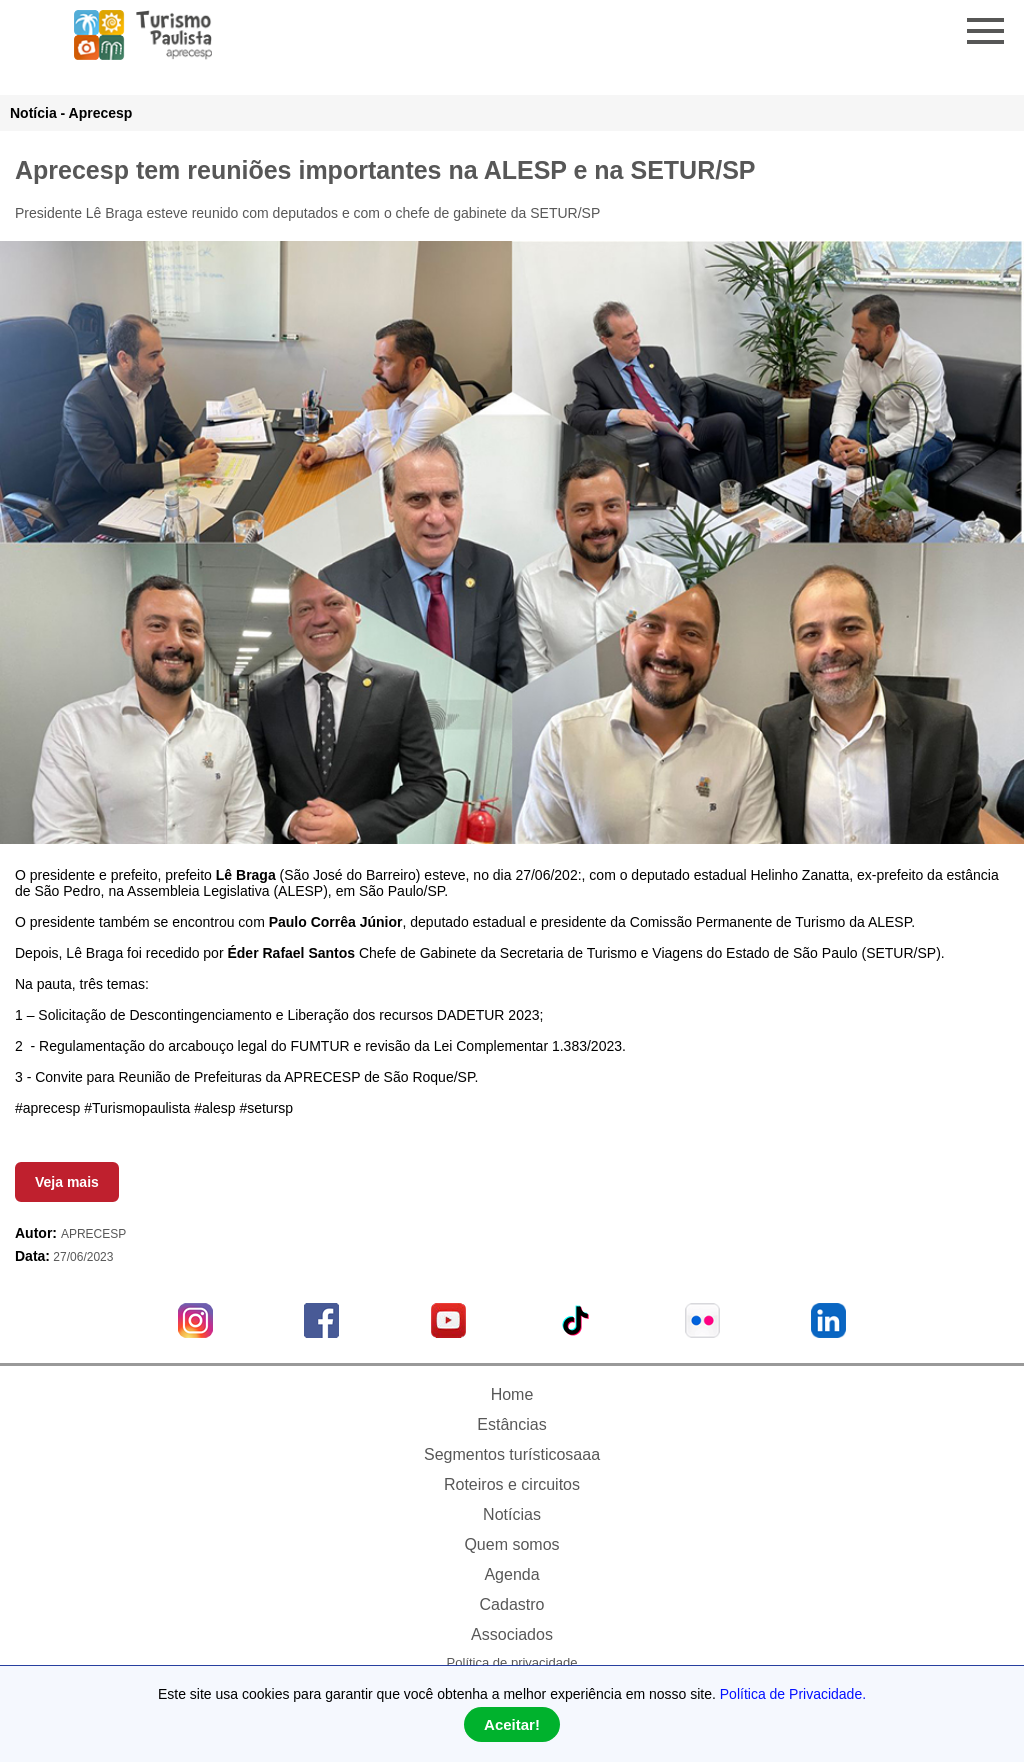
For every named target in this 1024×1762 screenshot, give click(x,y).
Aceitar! (512, 1724)
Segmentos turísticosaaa (512, 1454)
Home (512, 1394)
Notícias (512, 1514)
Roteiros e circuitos (512, 1484)
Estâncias (511, 1424)
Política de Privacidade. (793, 1694)
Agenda (511, 1574)
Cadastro (512, 1604)
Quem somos (511, 1544)
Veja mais (67, 1182)
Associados (512, 1634)
